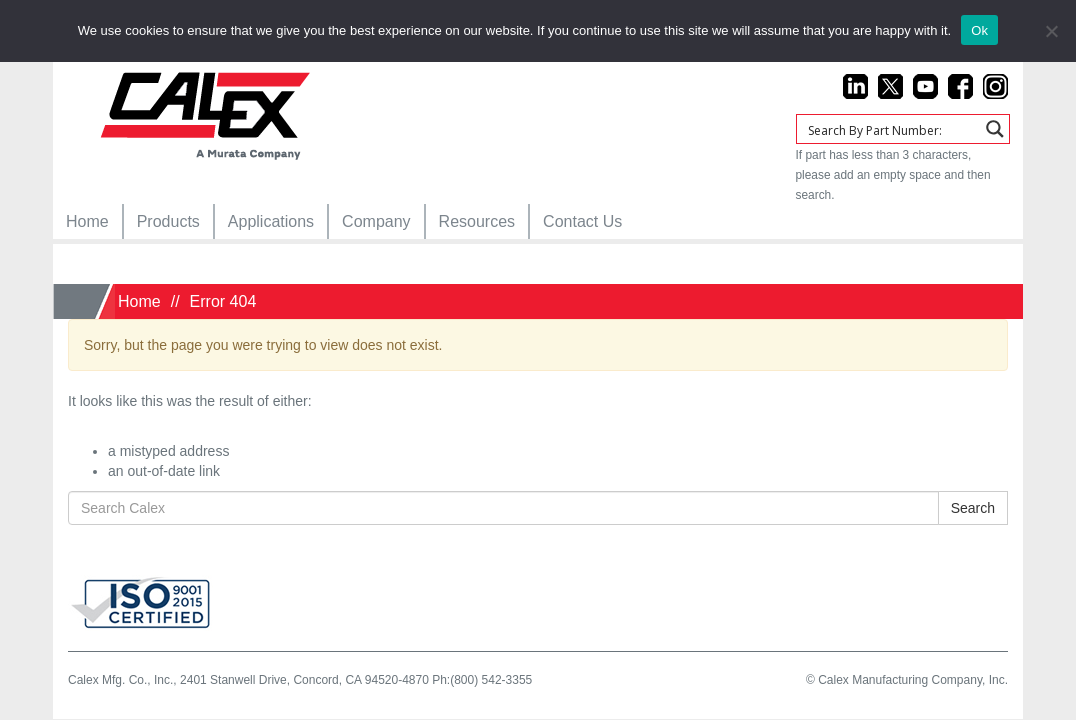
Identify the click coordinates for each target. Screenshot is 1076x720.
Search (973, 508)
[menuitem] (87, 221)
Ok (979, 30)
